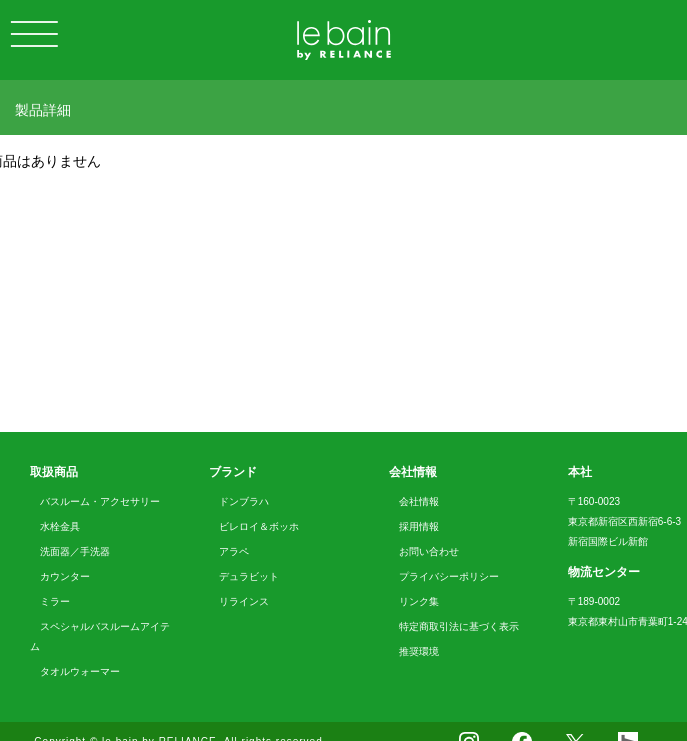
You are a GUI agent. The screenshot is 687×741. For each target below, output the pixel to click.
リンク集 (419, 601)
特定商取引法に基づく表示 (459, 626)
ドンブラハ (244, 501)
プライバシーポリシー (449, 576)
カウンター (65, 576)
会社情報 (419, 501)
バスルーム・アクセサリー (100, 501)
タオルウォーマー (80, 671)
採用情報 (419, 526)
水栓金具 (60, 526)
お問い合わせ (429, 551)
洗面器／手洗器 (75, 551)
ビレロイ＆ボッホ (259, 526)
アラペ (234, 551)
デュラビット (249, 576)
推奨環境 (419, 651)
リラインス (244, 601)
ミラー (55, 601)
